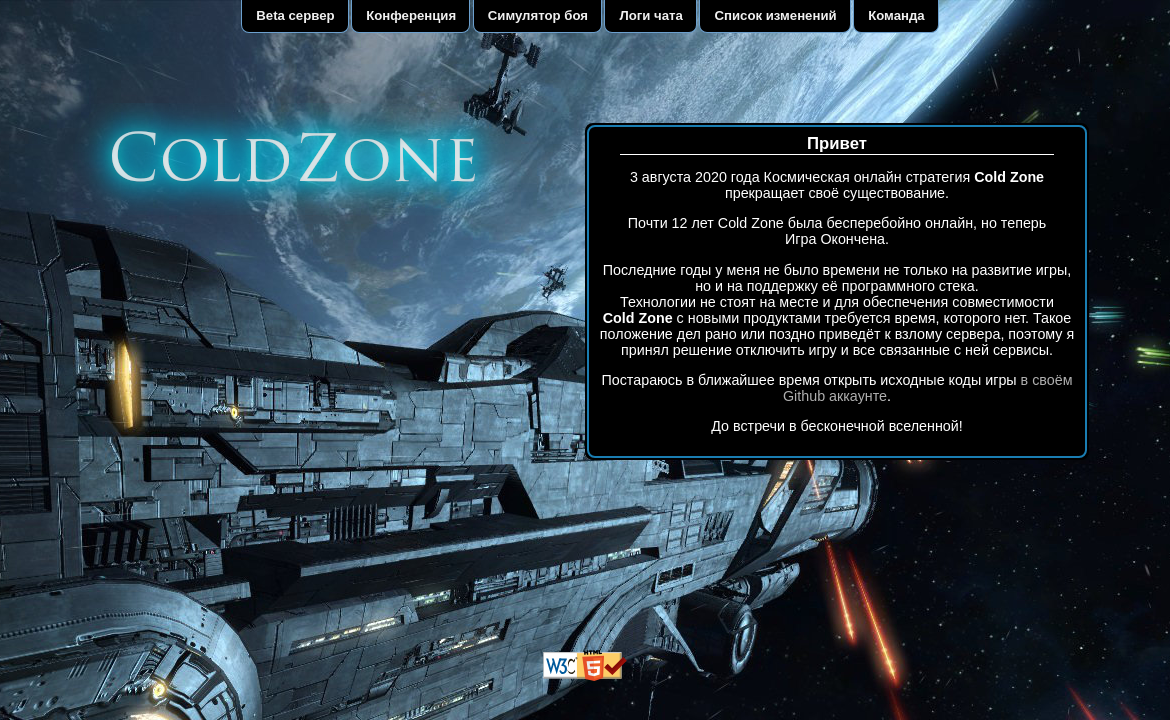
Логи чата (651, 15)
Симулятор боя (538, 15)
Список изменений (775, 15)
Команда (896, 15)
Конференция (411, 15)
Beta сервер (295, 15)
